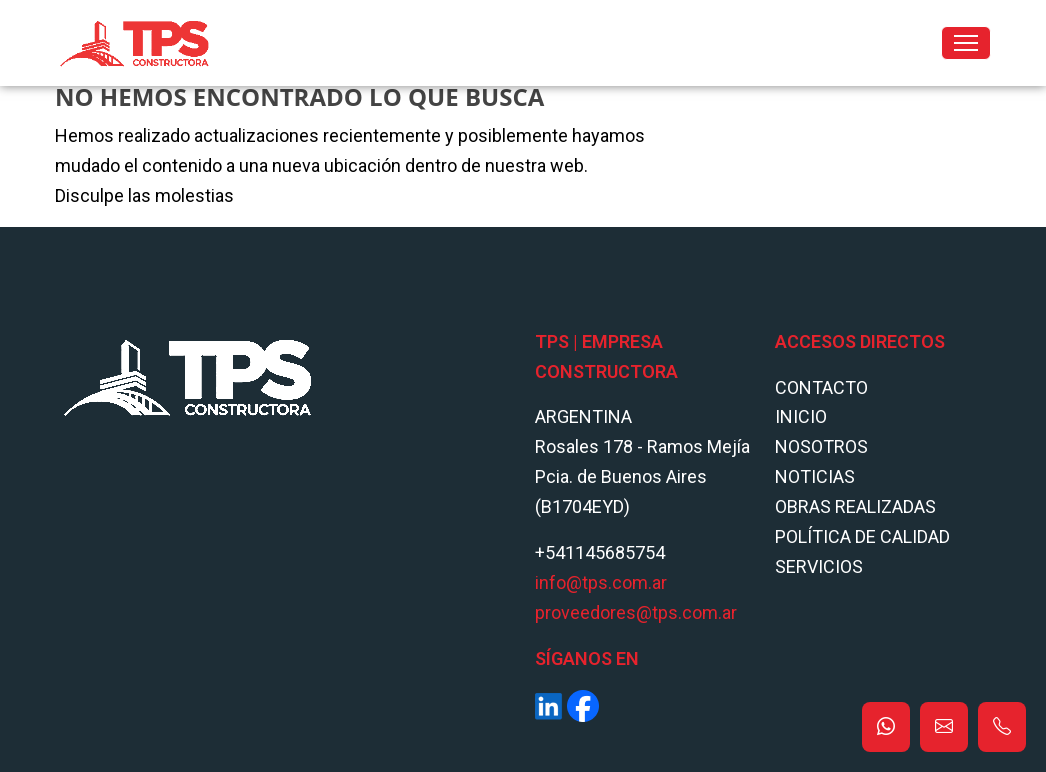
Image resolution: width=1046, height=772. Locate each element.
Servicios (819, 566)
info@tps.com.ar (601, 582)
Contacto (821, 387)
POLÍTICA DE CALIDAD (862, 536)
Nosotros (821, 446)
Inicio (801, 416)
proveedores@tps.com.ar (636, 612)
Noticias (815, 476)
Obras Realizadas (855, 506)
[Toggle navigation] (966, 43)
